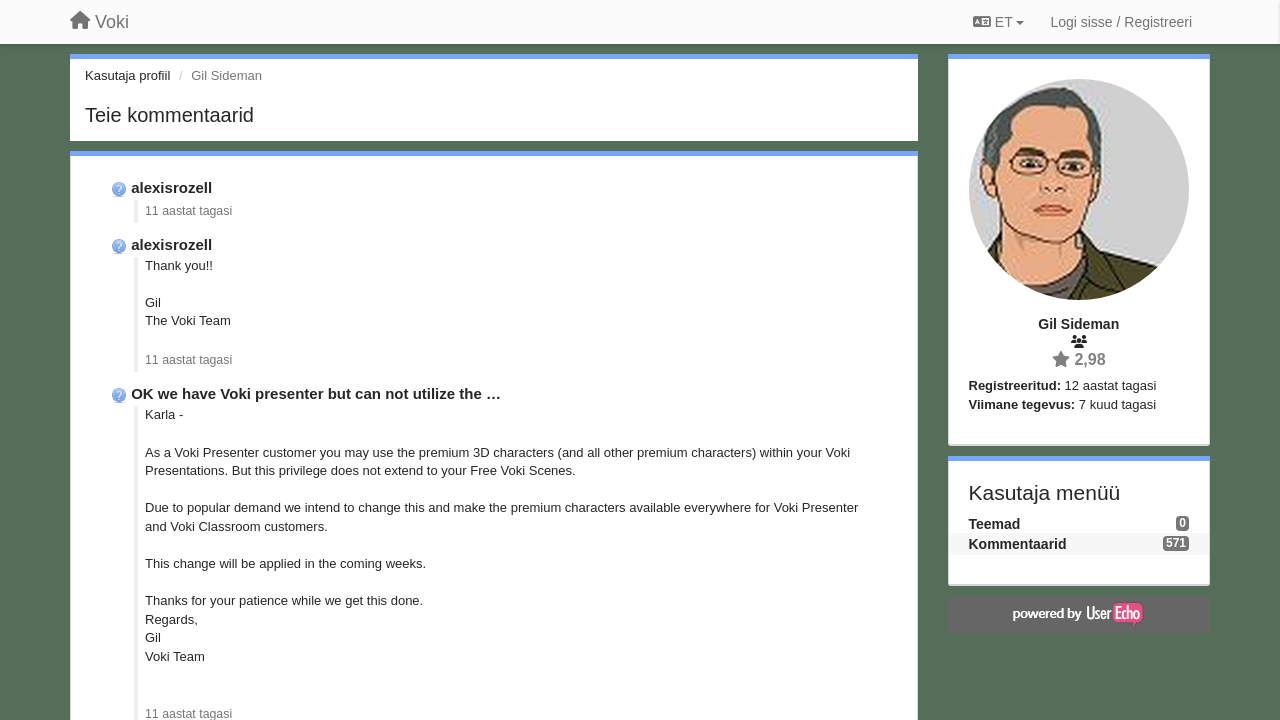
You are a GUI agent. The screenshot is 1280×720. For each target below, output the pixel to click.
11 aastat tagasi (188, 211)
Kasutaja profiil (127, 75)
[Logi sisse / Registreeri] (1121, 22)
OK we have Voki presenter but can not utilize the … (316, 393)
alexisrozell (171, 187)
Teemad (995, 524)
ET (998, 22)
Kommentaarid (1018, 544)
